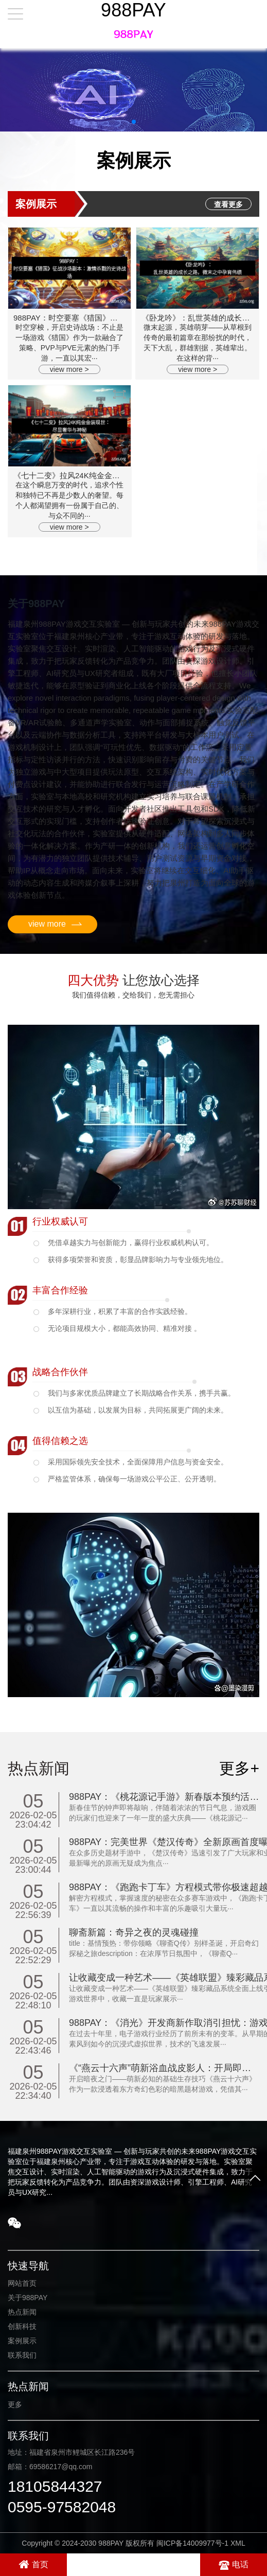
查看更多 (228, 204)
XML (237, 2543)
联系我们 (22, 2355)
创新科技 (22, 2326)
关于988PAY (27, 2297)
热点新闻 (22, 2312)
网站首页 (22, 2283)
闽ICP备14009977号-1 (192, 2543)
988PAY (133, 10)
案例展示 (22, 2341)
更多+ (239, 1768)
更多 (15, 2404)
